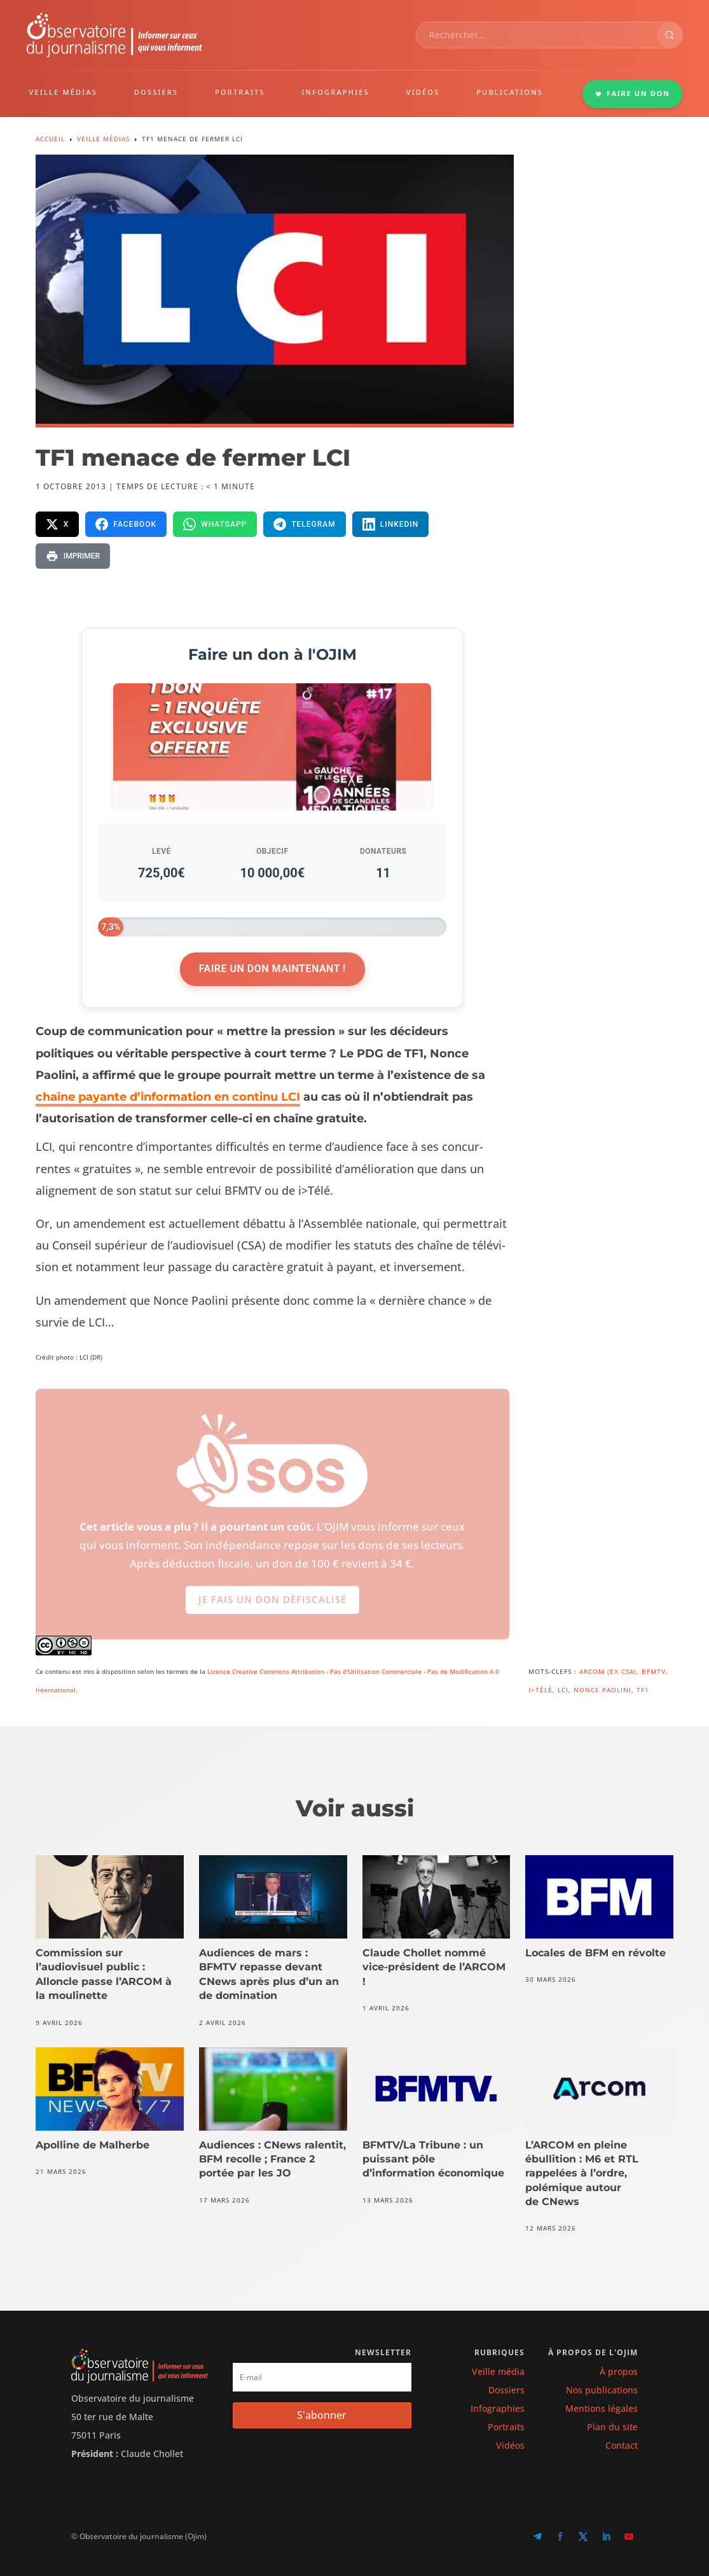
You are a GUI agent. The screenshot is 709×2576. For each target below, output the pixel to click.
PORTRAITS (240, 92)
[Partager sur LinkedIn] (390, 524)
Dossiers (506, 2390)
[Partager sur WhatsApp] (215, 524)
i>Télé (540, 1689)
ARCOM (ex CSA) (608, 1671)
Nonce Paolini (602, 1689)
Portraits (506, 2427)
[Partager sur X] (57, 524)
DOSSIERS (156, 92)
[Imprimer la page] (73, 556)
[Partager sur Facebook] (126, 524)
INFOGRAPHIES (335, 92)
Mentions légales (601, 2408)
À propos (619, 2371)
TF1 (643, 1689)
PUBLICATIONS (509, 92)
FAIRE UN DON (632, 93)
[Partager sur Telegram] (304, 524)
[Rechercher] (669, 35)
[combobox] (536, 35)
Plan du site (612, 2427)
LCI (563, 1689)
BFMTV (654, 1671)
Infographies (498, 2408)
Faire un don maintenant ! (272, 969)
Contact (621, 2445)
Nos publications (602, 2390)
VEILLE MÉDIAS (63, 92)
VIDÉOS (423, 92)
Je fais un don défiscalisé (272, 1608)
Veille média (498, 2371)
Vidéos (510, 2445)
